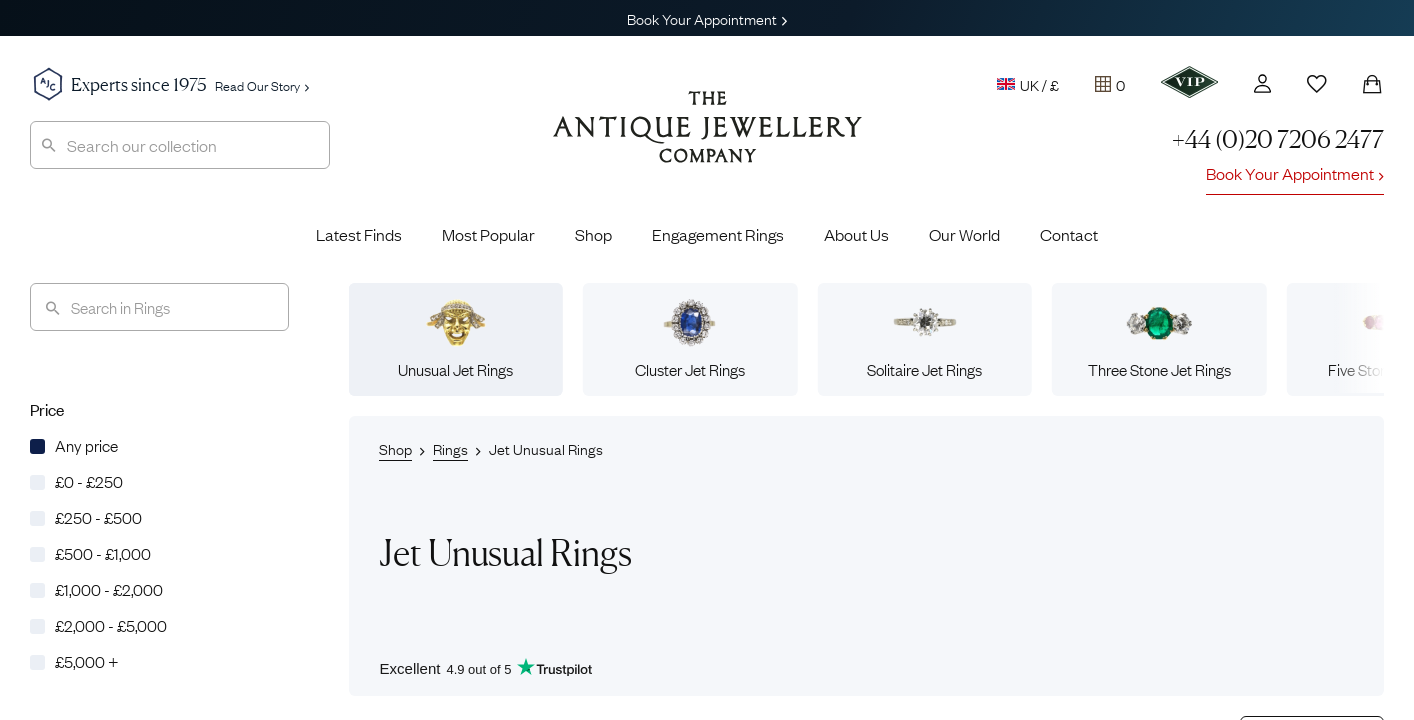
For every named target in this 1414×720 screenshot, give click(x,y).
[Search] (159, 307)
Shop (593, 234)
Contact (1069, 234)
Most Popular (488, 234)
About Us (856, 234)
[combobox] (180, 145)
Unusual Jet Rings (455, 339)
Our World (964, 234)
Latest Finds (359, 234)
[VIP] (1189, 82)
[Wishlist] (1317, 84)
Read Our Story (262, 85)
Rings (450, 448)
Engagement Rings (718, 234)
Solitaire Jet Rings (924, 339)
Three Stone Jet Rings (1159, 339)
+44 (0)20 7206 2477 (1278, 139)
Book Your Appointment (707, 18)
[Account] (1262, 83)
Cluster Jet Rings (690, 339)
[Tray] (1110, 84)
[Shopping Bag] (1372, 84)
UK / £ (1028, 84)
